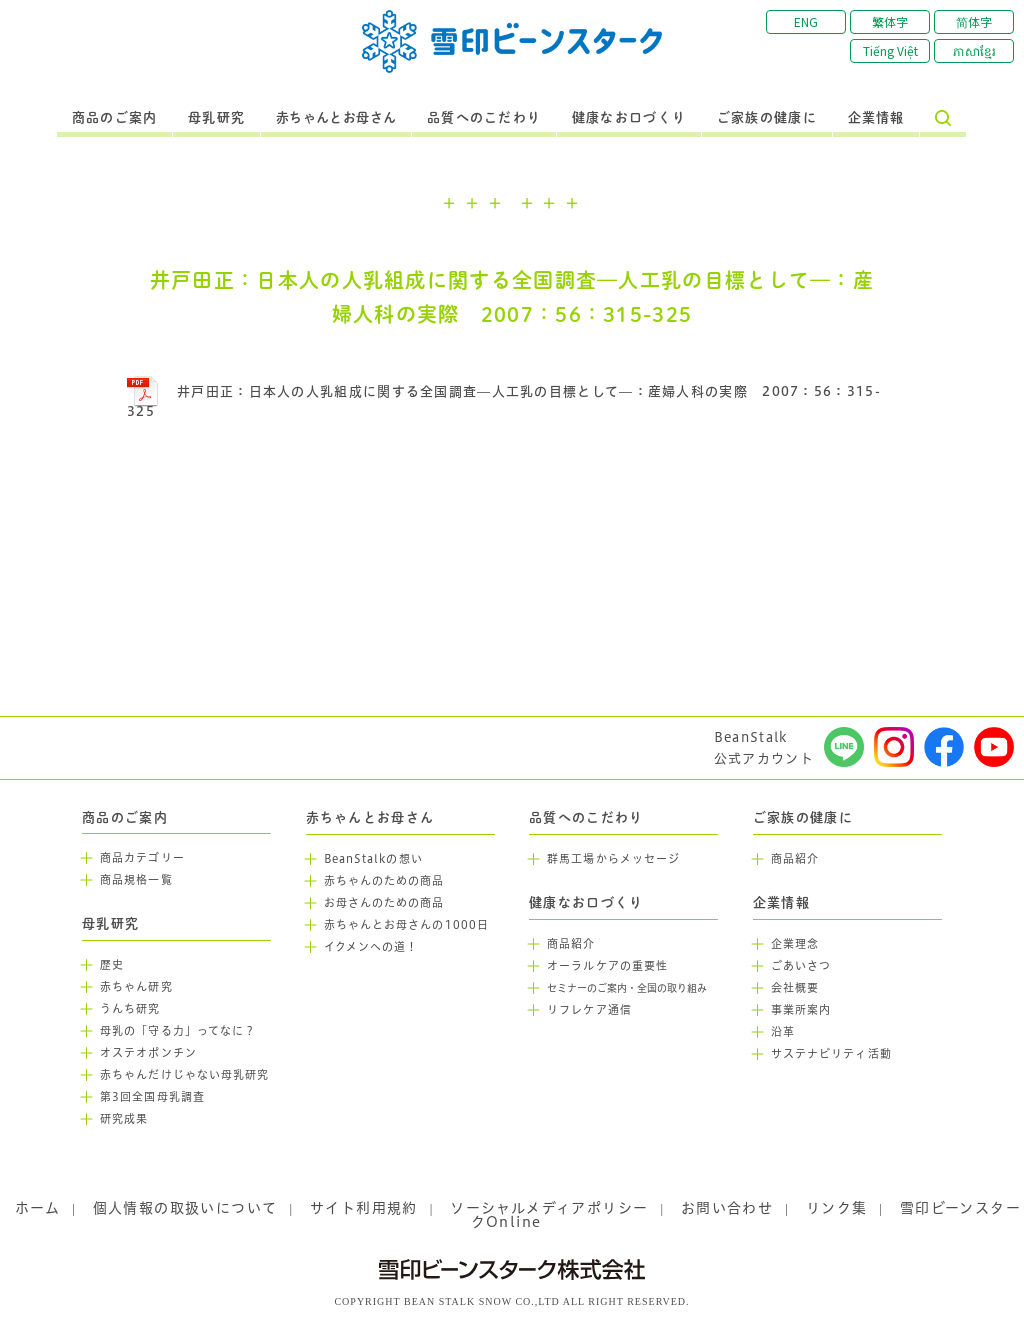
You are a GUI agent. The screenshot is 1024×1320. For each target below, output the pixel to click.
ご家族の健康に (767, 118)
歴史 (112, 965)
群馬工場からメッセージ (613, 859)
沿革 (783, 1032)
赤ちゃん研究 (136, 987)
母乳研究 (216, 118)
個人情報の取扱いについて (185, 1208)
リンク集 (837, 1208)
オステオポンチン (148, 1053)
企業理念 (795, 944)
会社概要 (795, 988)
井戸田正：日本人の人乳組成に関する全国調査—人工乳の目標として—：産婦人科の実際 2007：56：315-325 (504, 401)
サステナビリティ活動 (831, 1054)
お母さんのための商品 (384, 903)
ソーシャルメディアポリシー (549, 1208)
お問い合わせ (727, 1208)
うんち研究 (130, 1009)
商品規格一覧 (136, 880)
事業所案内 (801, 1010)
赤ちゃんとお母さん (336, 118)
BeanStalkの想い (373, 859)
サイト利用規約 (364, 1208)
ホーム (37, 1208)
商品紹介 (571, 944)
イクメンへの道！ (371, 947)
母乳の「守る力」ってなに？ (178, 1031)
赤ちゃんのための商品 (384, 881)
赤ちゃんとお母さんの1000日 (407, 925)
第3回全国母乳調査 (152, 1097)
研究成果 (124, 1119)
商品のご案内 (115, 118)
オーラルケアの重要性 (607, 966)
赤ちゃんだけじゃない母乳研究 (184, 1075)
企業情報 (876, 118)
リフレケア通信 (589, 1010)
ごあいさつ (801, 966)
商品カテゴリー (142, 858)
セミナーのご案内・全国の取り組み (627, 988)
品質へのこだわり (484, 118)
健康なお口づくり (629, 118)
